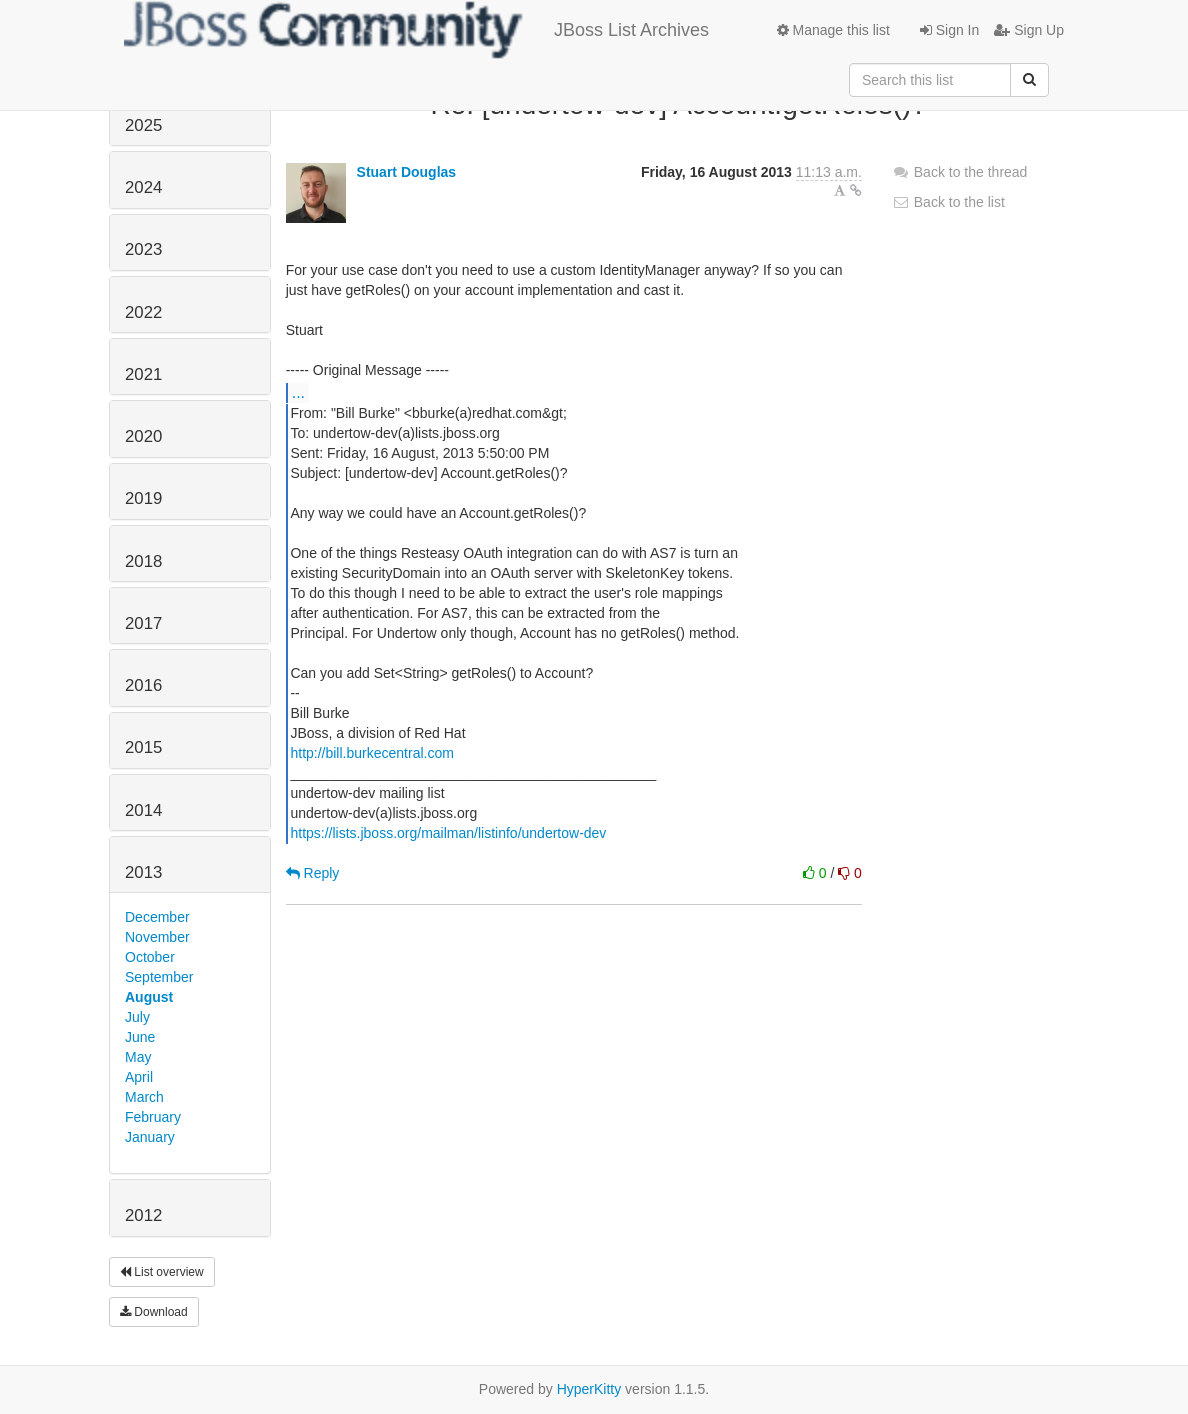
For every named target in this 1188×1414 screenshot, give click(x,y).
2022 (143, 312)
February (153, 1117)
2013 (143, 872)
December (157, 917)
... (298, 392)
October (150, 957)
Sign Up (1029, 30)
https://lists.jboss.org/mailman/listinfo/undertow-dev (448, 833)
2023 (143, 249)
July (137, 1017)
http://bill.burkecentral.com (371, 753)
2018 (143, 561)
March (144, 1097)
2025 (143, 125)
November (157, 937)
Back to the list (948, 202)
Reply (313, 873)
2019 (143, 498)
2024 (143, 187)
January (150, 1137)
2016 (143, 685)
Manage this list (833, 30)
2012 (143, 1215)
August (149, 997)
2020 (143, 436)
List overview (162, 1272)
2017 (143, 623)
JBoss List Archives (416, 30)
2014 (143, 810)
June (140, 1037)
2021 (143, 374)
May (138, 1057)
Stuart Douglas (407, 172)
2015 (143, 747)
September (159, 977)
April (139, 1077)
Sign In (949, 30)
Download (154, 1312)
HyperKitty (589, 1389)
